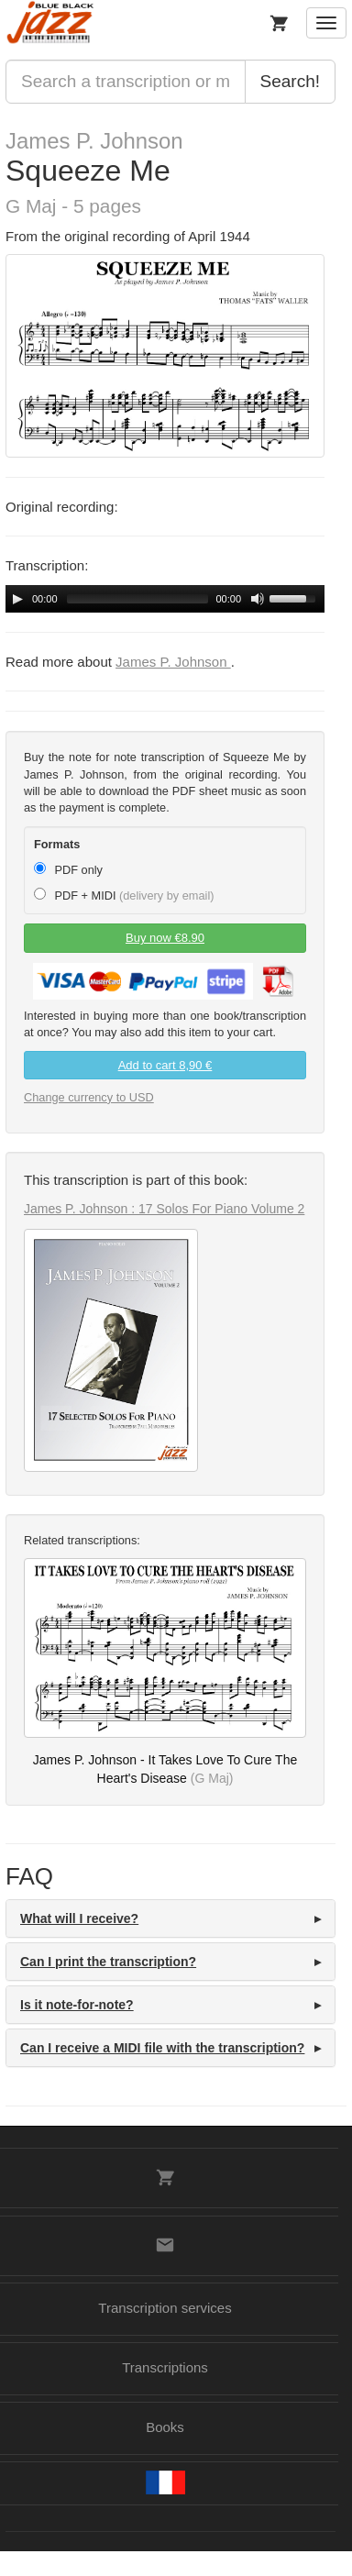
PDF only (68, 869)
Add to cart (165, 1065)
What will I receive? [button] (79, 1918)
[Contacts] (165, 2245)
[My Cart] (278, 23)
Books (165, 2427)
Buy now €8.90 (165, 938)
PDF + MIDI (124, 895)
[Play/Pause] (17, 598)
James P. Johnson (94, 140)
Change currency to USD (89, 1097)
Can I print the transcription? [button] (108, 1961)
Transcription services (164, 2308)
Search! (290, 81)
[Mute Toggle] (257, 598)
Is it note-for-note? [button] (77, 2004)
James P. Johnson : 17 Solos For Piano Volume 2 (164, 1208)
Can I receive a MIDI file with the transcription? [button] (162, 2047)
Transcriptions (165, 2367)
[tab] (170, 1918)
